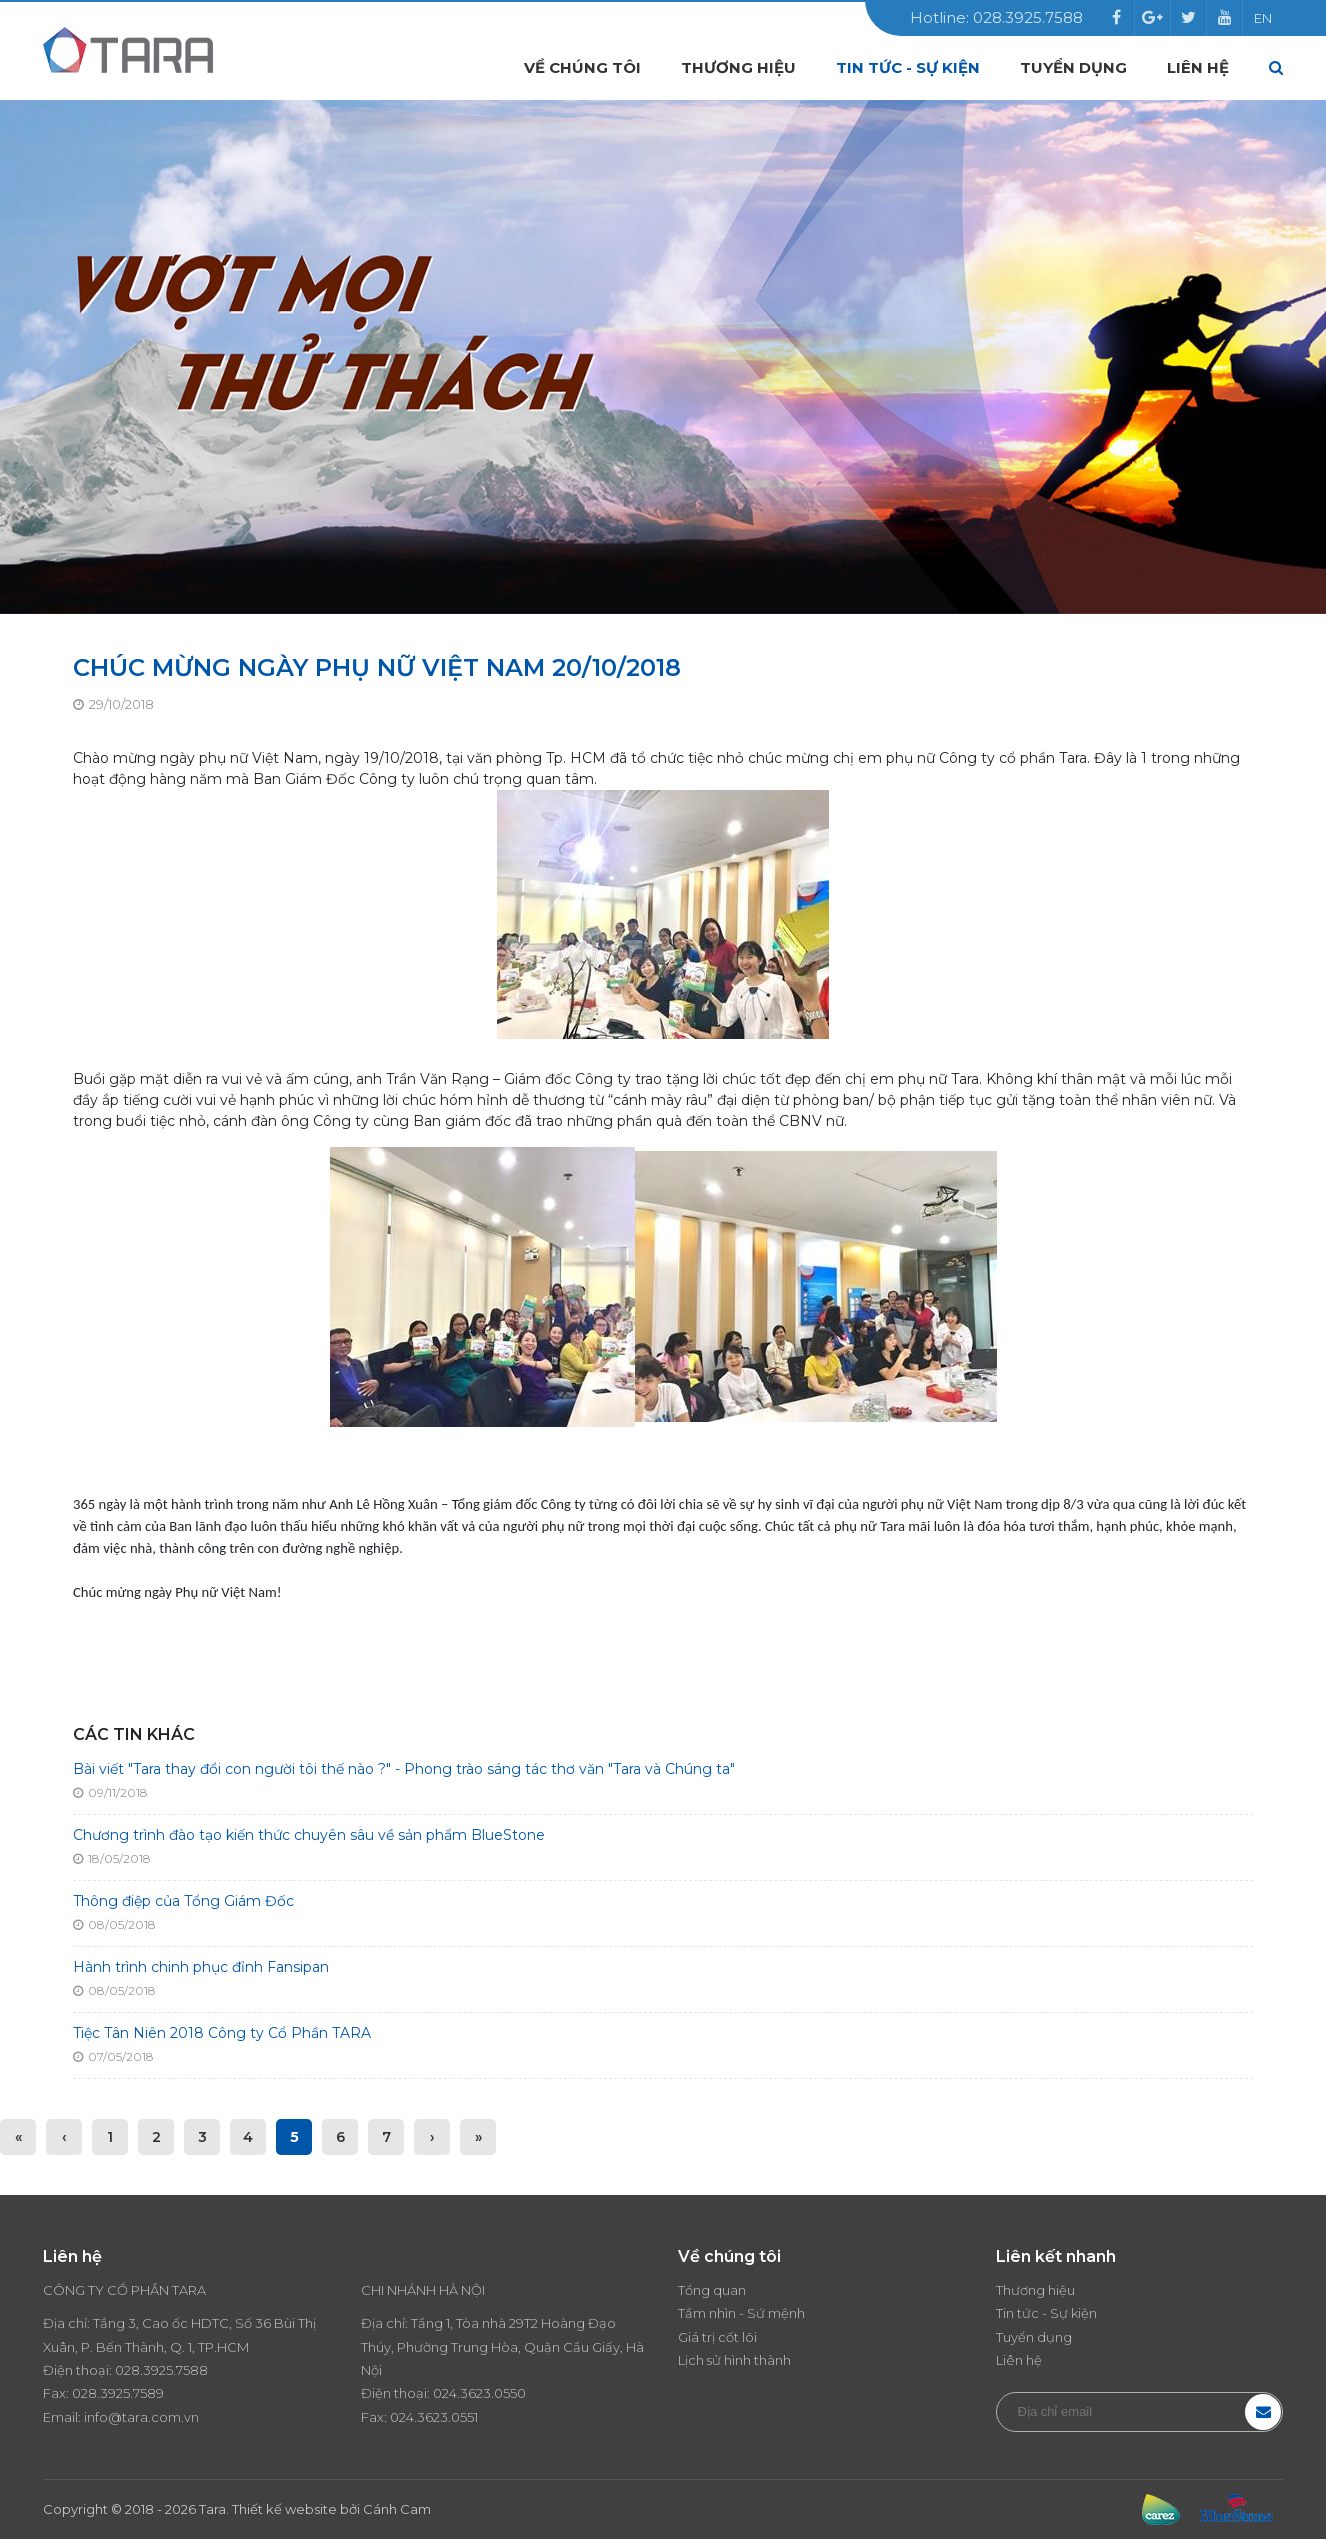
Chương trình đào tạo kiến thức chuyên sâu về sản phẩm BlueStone (309, 1835)
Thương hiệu (738, 67)
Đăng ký (1263, 2412)
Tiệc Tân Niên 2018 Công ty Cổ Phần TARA (222, 2033)
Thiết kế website (284, 2509)
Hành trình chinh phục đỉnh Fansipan (201, 1967)
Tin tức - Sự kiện (908, 67)
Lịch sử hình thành (734, 2360)
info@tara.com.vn (141, 2417)
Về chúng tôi (582, 67)
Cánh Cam (397, 2509)
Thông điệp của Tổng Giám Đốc (183, 1901)
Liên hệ (1198, 67)
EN (1263, 18)
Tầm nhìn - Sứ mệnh (741, 2313)
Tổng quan (712, 2290)
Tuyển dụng (1073, 67)
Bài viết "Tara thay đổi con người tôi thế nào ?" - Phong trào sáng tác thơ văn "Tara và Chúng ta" (404, 1769)
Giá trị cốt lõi (717, 2337)
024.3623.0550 (479, 2393)
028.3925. (145, 2370)
